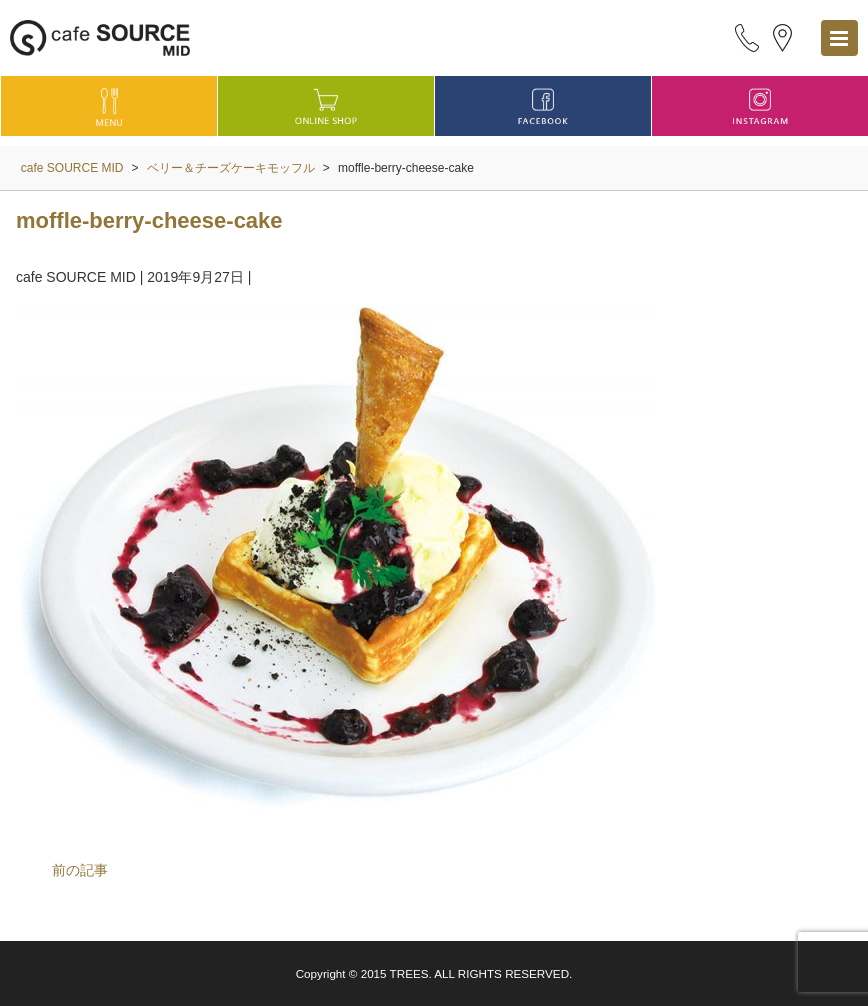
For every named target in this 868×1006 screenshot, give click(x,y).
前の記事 (80, 870)
